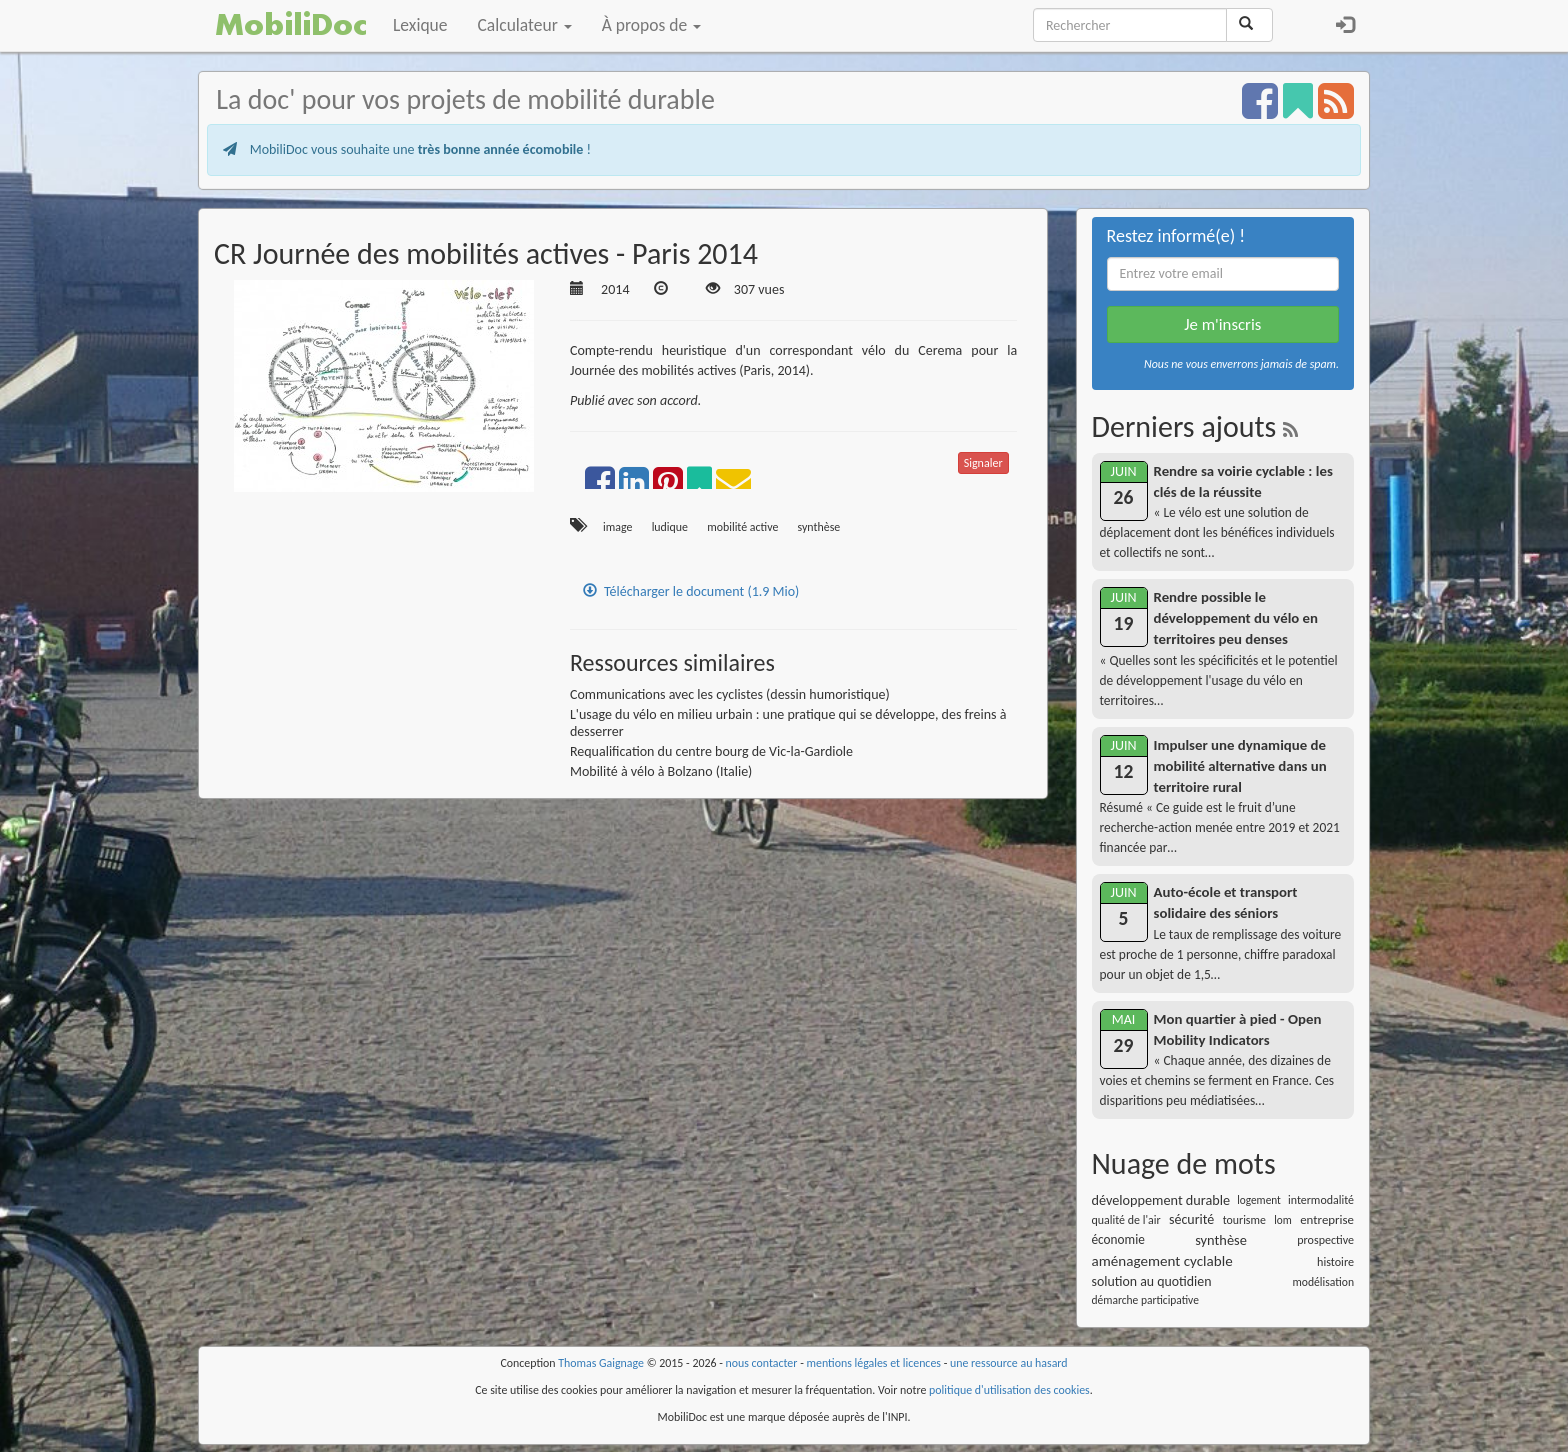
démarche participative (1145, 1300)
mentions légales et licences (873, 1363)
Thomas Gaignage (601, 1363)
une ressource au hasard (1009, 1363)
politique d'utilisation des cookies (1009, 1390)
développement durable (1161, 1200)
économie (1118, 1239)
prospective (1325, 1240)
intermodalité (1321, 1200)
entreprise (1327, 1219)
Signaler (983, 463)
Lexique (420, 25)
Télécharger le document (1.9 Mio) (691, 591)
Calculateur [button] (525, 25)
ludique (670, 527)
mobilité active (742, 527)
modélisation (1323, 1282)
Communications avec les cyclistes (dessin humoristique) (730, 694)
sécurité (1191, 1219)
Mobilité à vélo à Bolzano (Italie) (661, 771)
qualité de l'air (1126, 1220)
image (617, 527)
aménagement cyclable (1162, 1261)
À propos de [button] (651, 25)
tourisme (1244, 1220)
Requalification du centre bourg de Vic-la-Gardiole (711, 751)
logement (1259, 1200)
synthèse (819, 527)
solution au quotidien (1152, 1281)
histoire (1335, 1261)
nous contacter (762, 1363)
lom (1283, 1220)
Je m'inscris (1222, 324)
